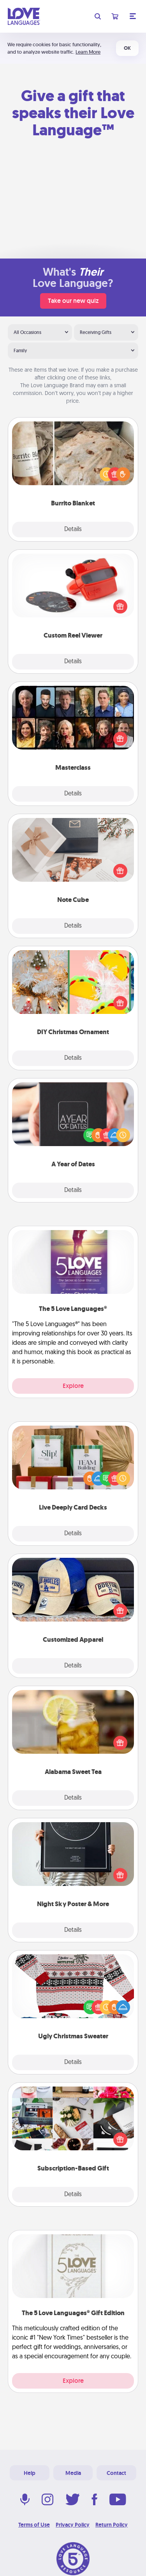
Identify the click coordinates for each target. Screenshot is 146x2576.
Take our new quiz (73, 301)
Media (73, 2472)
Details (73, 529)
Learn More (88, 52)
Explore (73, 1386)
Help (29, 2472)
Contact (116, 2472)
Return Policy (111, 2524)
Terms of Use (34, 2524)
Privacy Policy (73, 2524)
